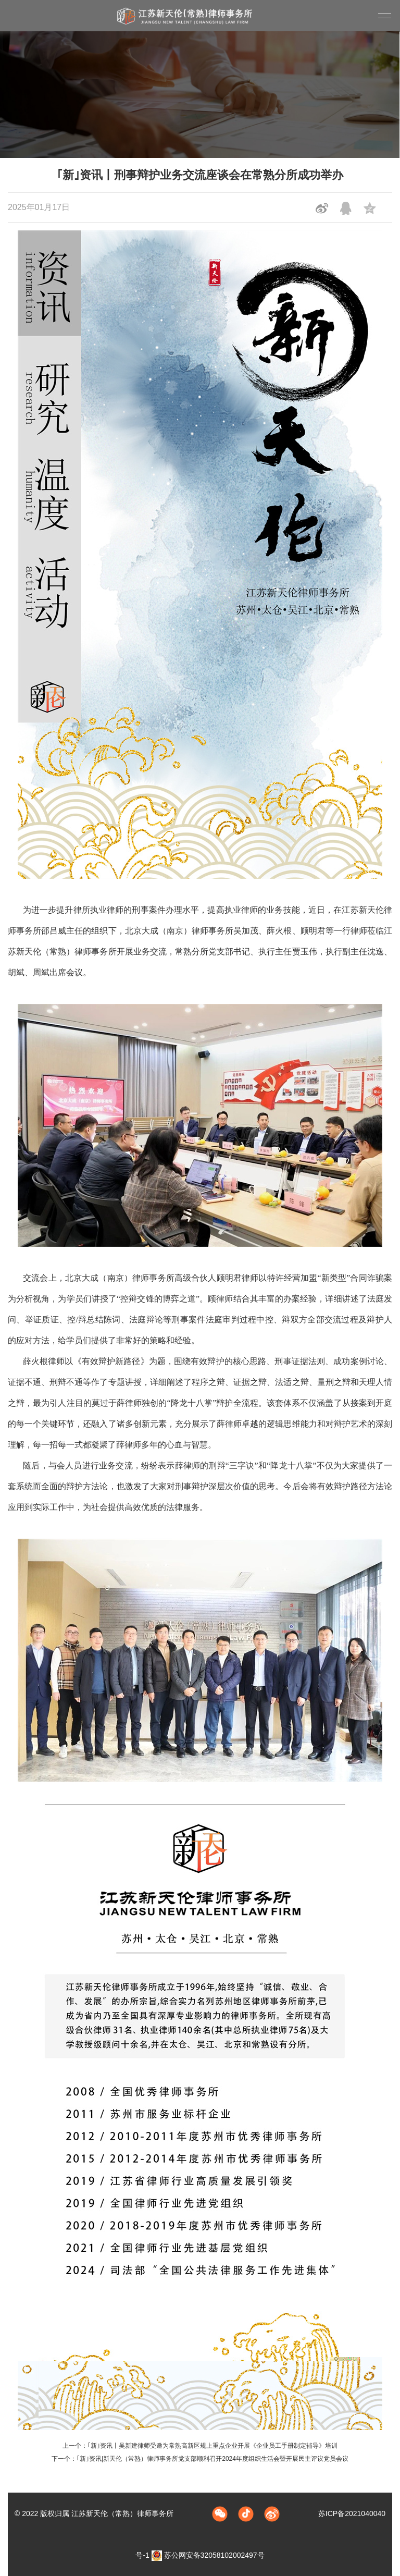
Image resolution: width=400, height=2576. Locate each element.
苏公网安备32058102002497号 (208, 2555)
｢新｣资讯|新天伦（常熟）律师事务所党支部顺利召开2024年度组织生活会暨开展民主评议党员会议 (212, 2458)
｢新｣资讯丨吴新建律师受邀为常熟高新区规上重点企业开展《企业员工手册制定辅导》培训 (213, 2445)
